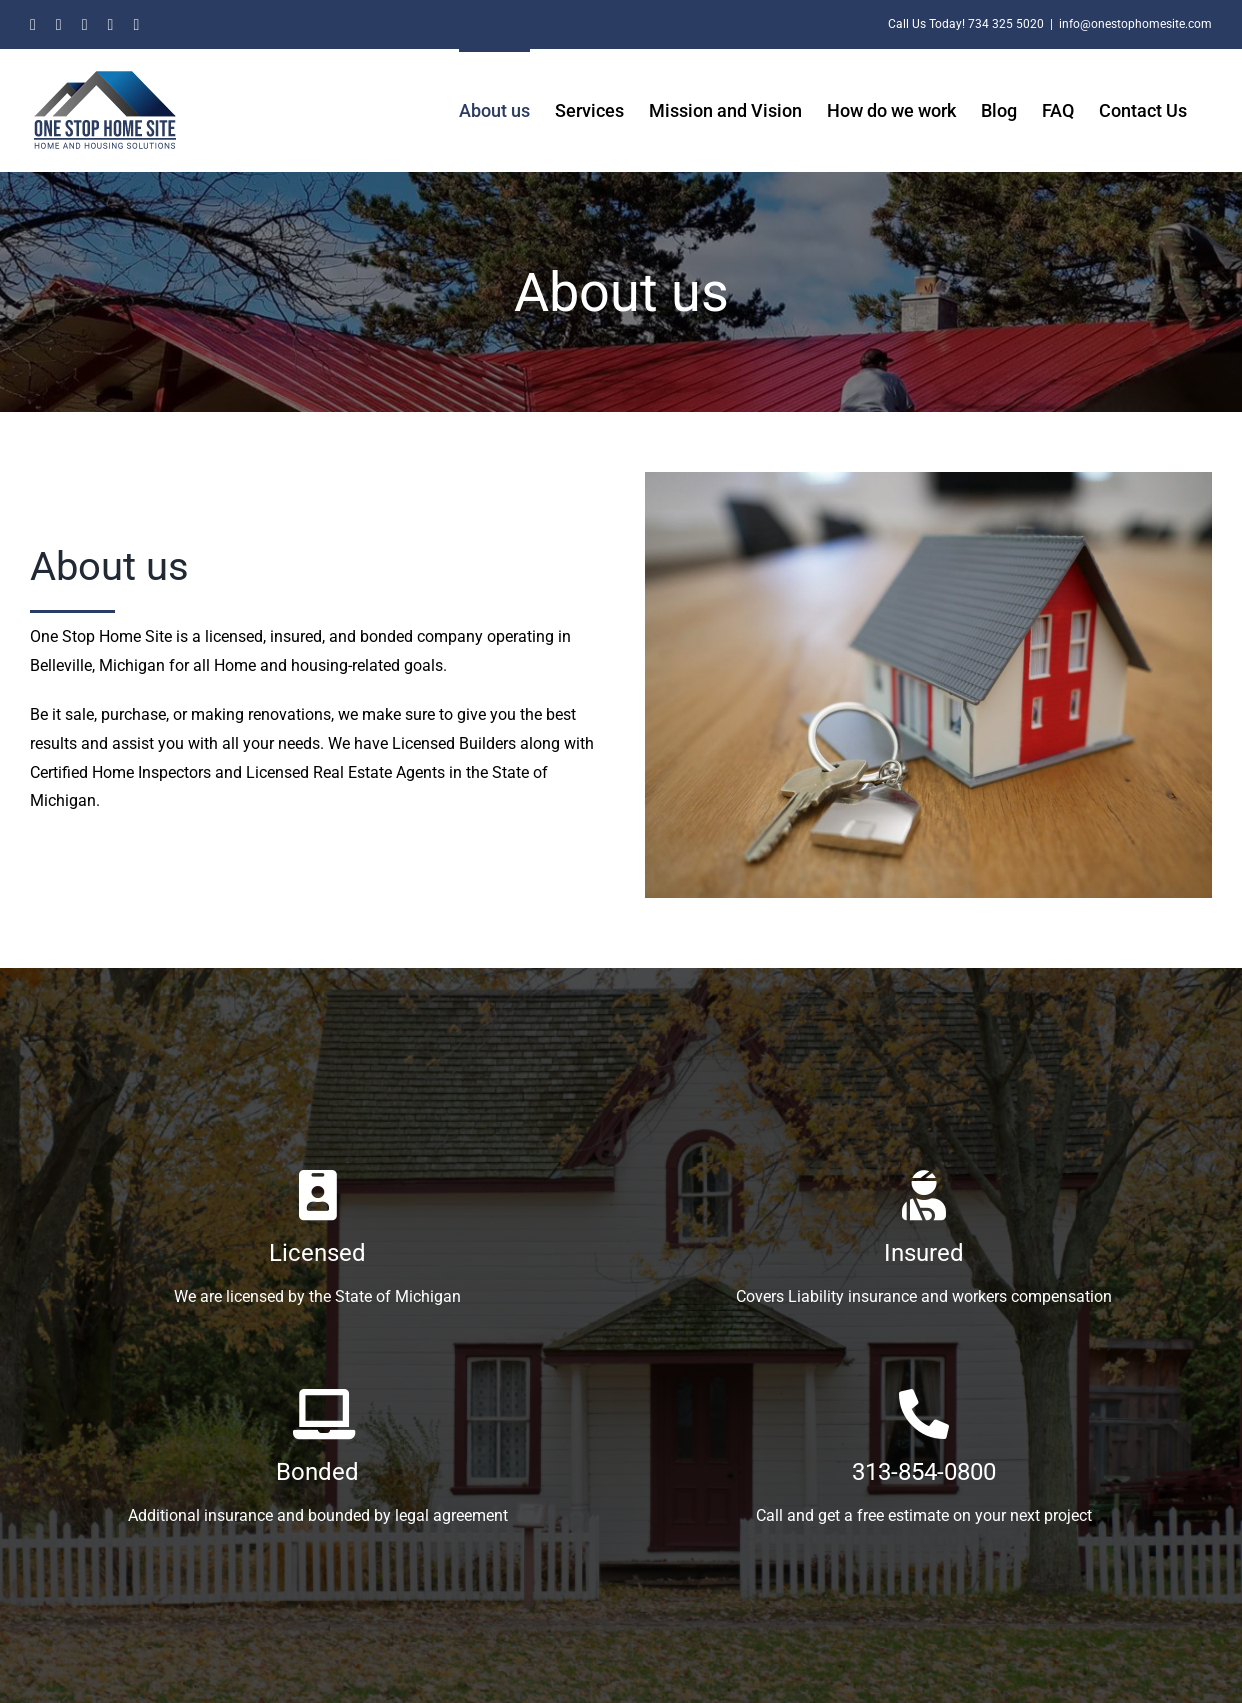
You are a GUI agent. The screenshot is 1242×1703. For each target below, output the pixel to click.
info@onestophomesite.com (1135, 24)
